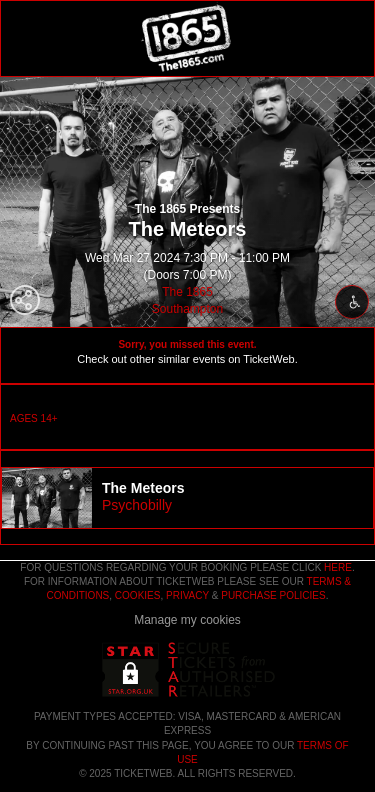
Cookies (138, 595)
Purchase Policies (273, 595)
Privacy (187, 595)
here (338, 567)
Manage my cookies (187, 620)
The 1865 (187, 292)
